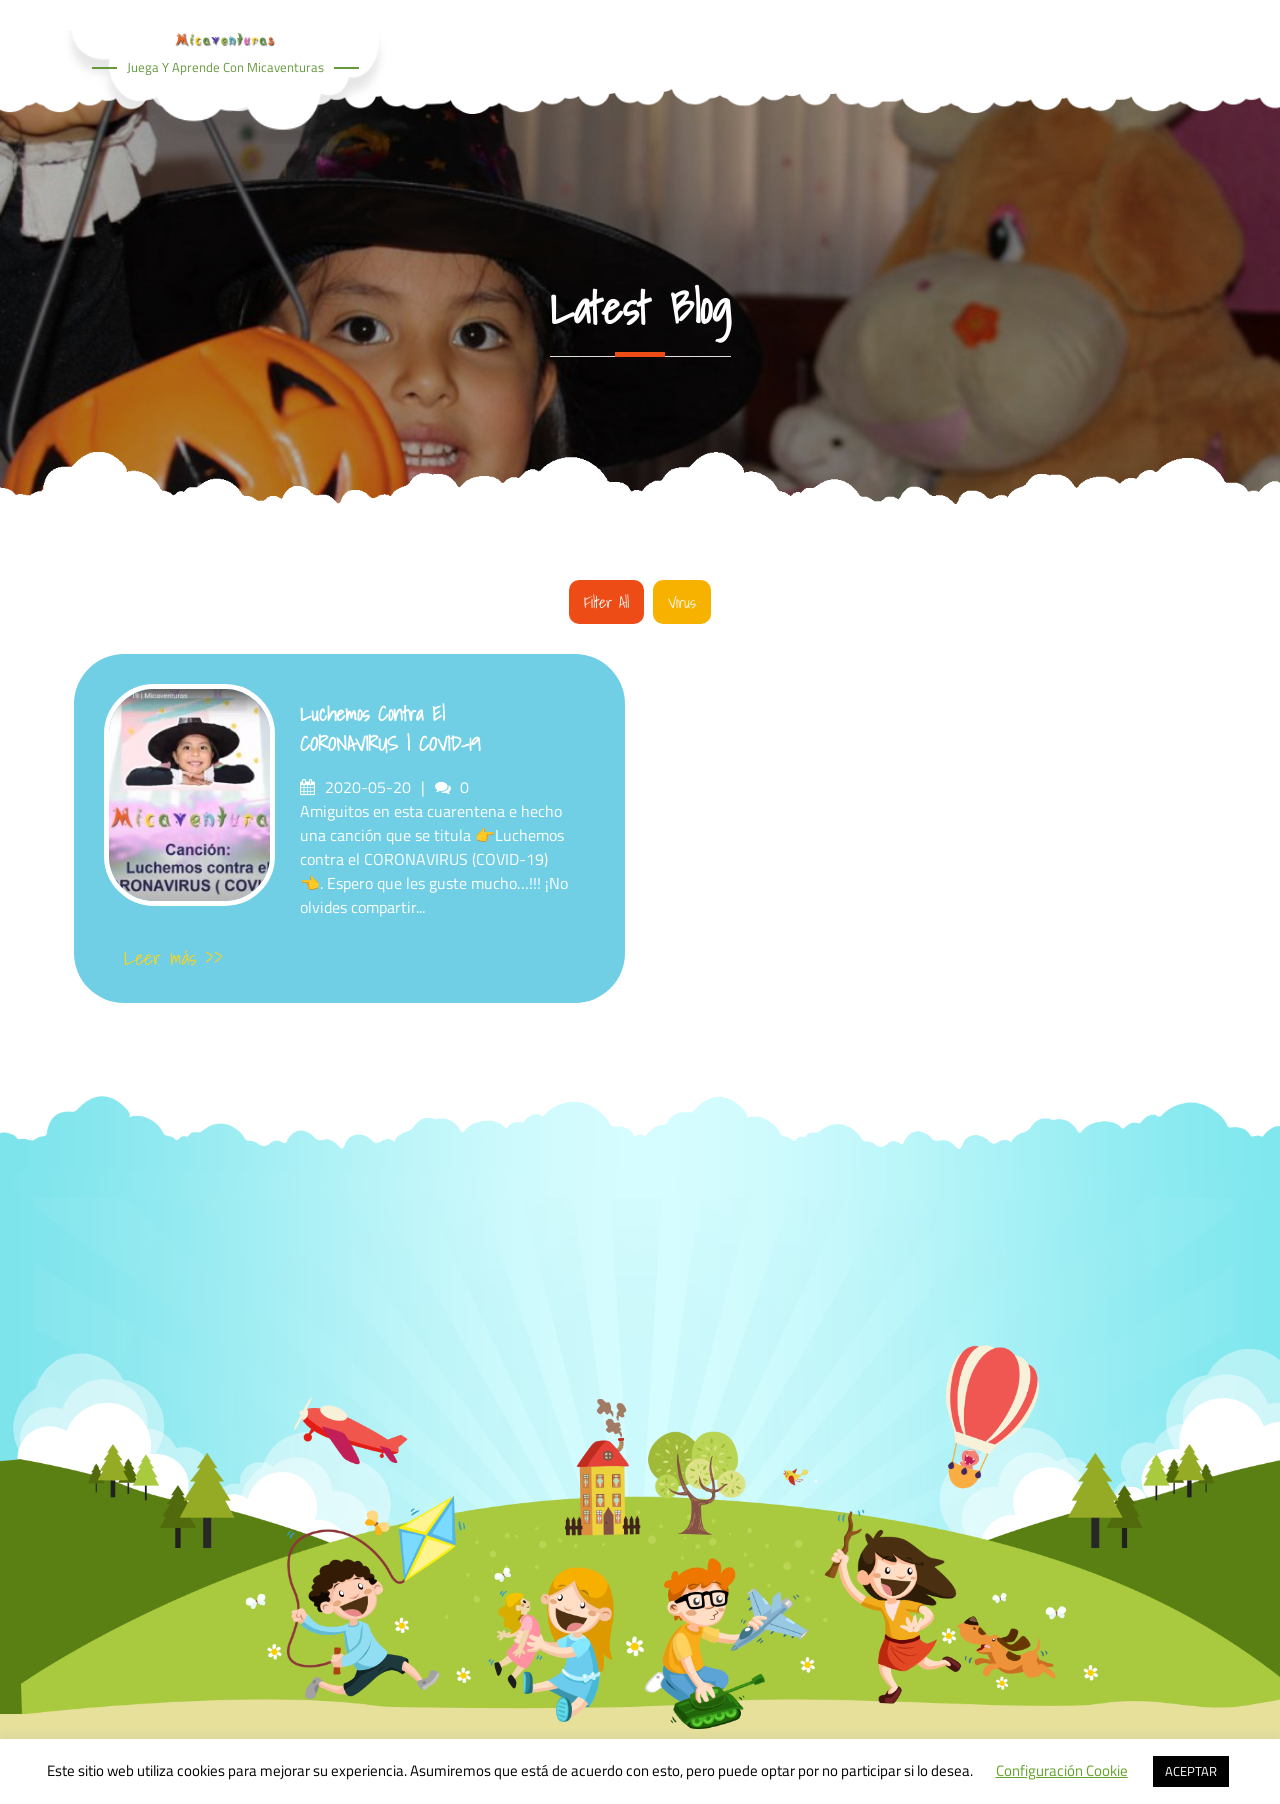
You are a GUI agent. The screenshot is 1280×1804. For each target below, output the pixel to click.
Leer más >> (173, 958)
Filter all (606, 602)
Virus (682, 602)
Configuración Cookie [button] (1062, 1770)
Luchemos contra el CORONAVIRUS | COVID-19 (390, 729)
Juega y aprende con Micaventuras (225, 67)
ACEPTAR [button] (1191, 1771)
